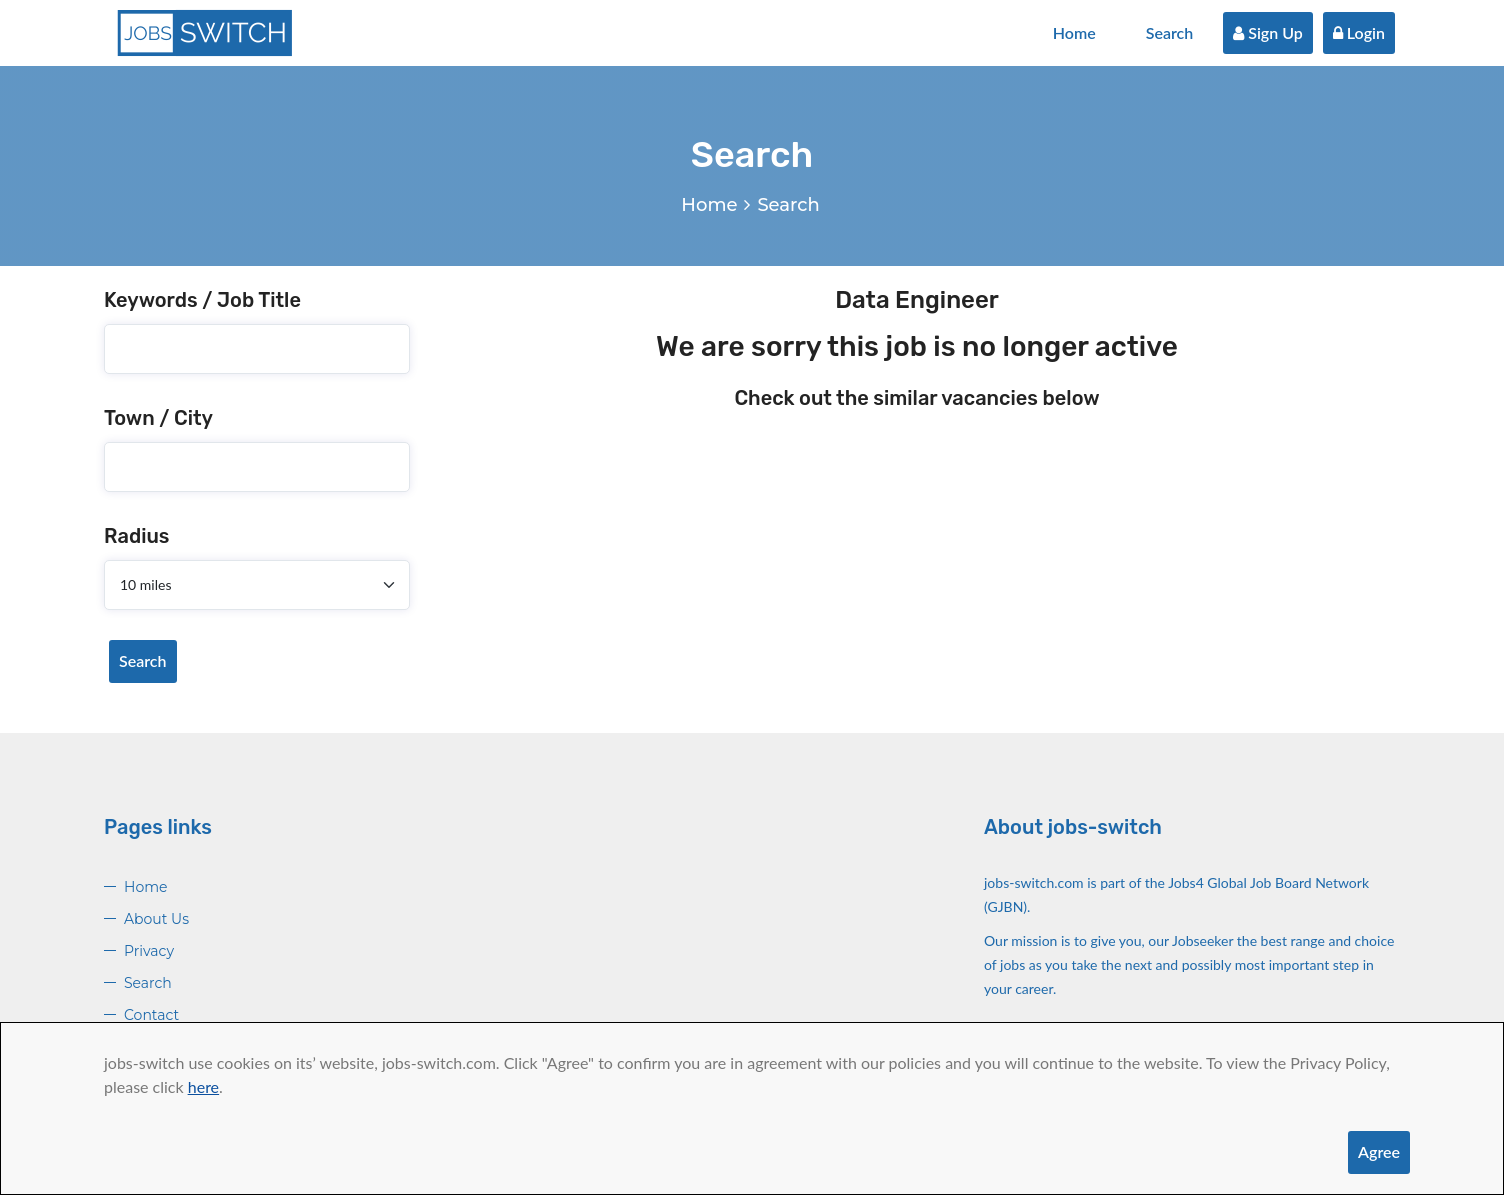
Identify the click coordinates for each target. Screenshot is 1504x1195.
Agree (1379, 1151)
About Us (156, 919)
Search (1170, 32)
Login (1359, 32)
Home (1074, 32)
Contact (151, 1015)
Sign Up (1268, 32)
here (203, 1086)
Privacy (149, 951)
